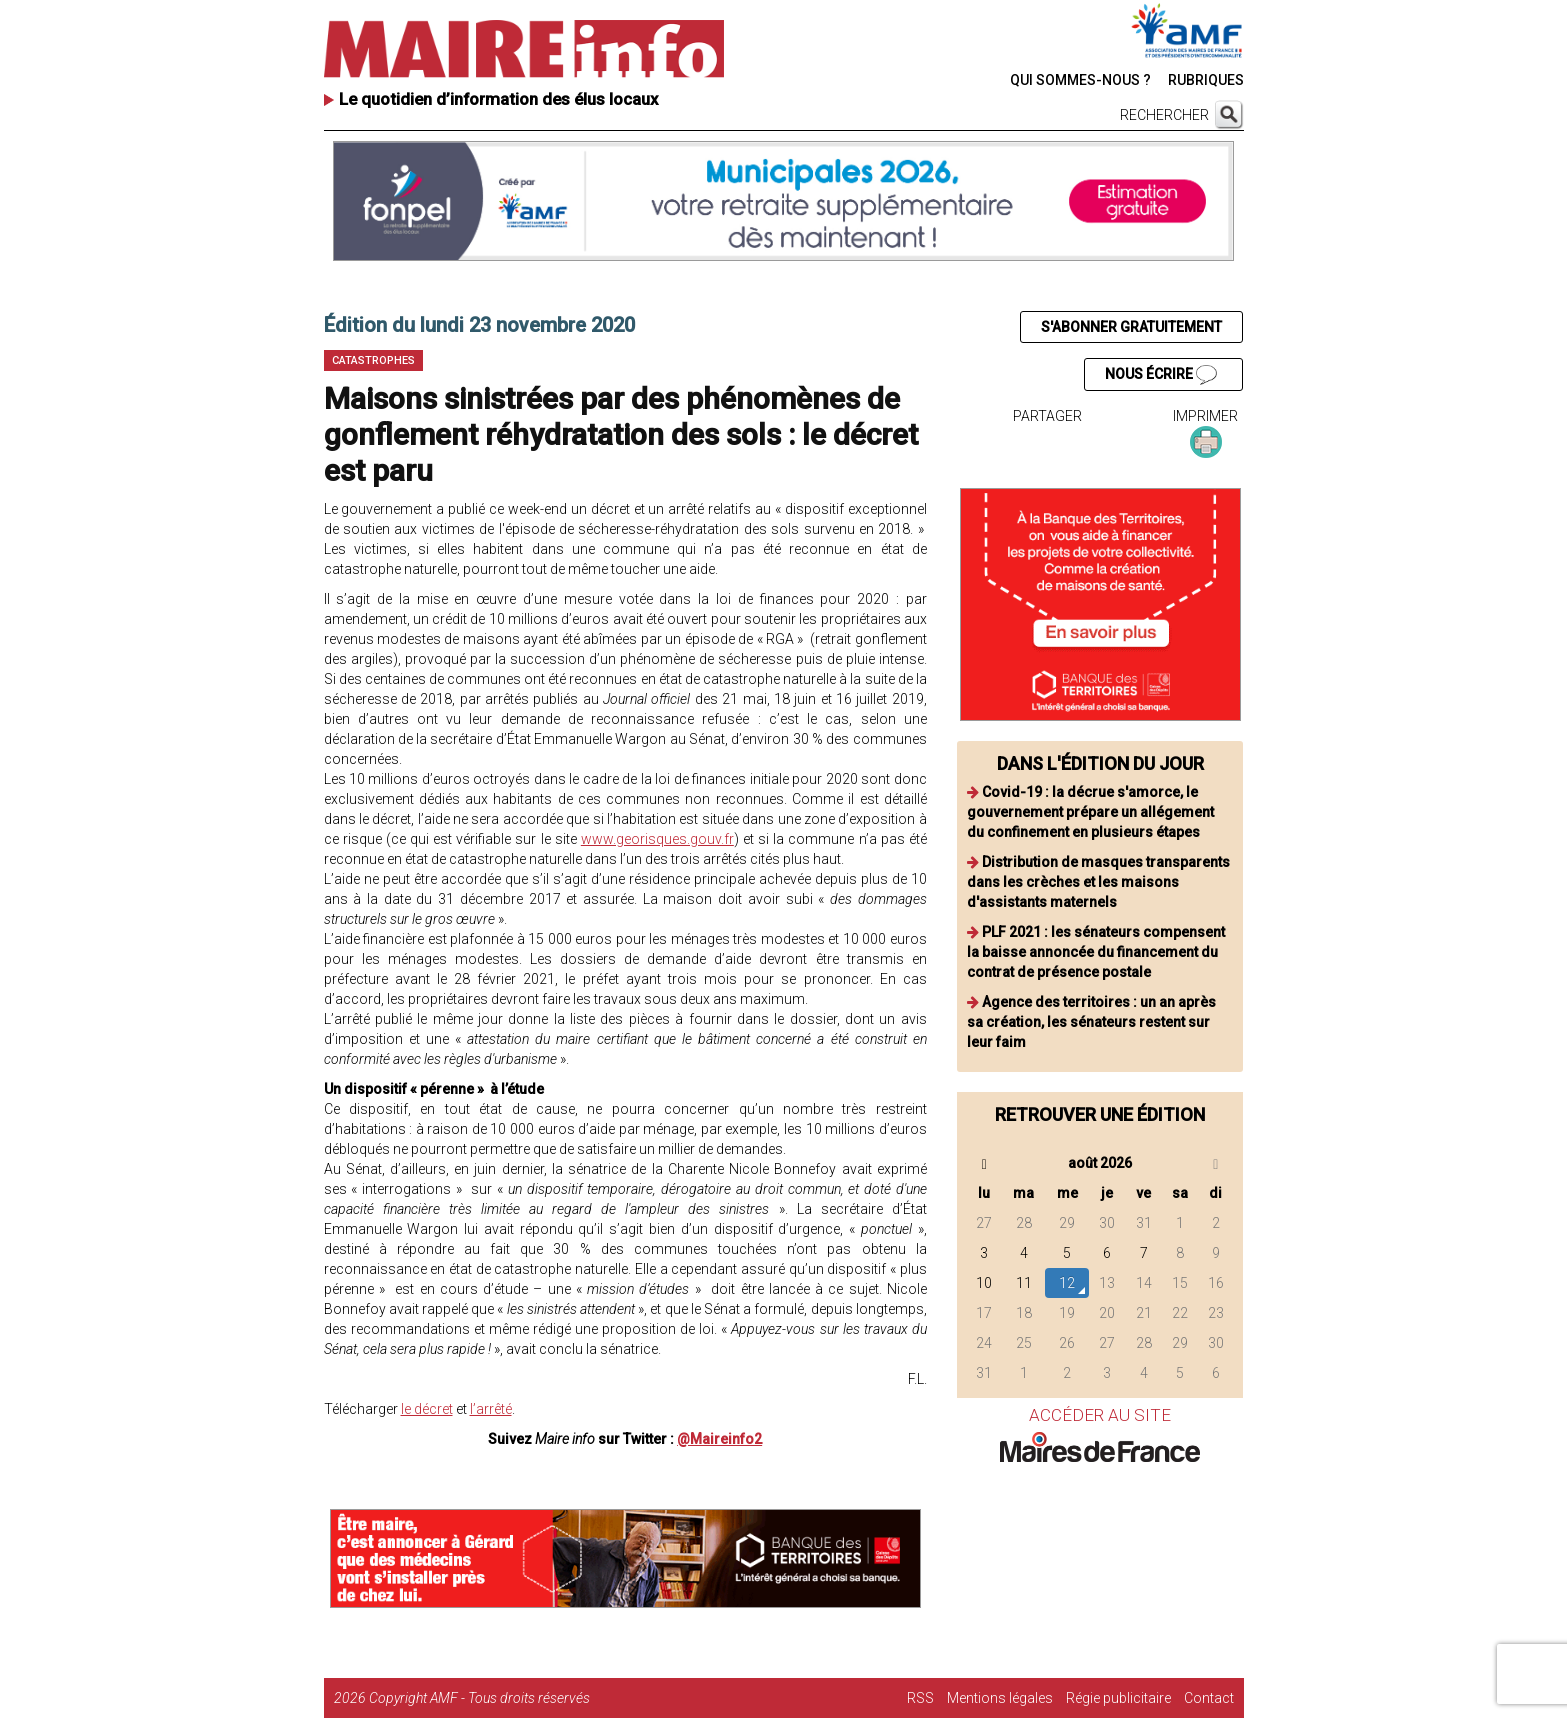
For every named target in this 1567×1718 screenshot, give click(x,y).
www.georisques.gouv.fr (657, 839)
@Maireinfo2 (719, 1439)
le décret (427, 1409)
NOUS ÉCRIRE (1161, 375)
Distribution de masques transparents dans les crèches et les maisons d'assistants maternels (1098, 882)
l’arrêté (491, 1409)
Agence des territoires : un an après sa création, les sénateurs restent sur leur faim (1091, 1022)
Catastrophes (373, 360)
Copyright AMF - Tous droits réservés (479, 1698)
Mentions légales (1000, 1698)
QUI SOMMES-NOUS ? (1080, 80)
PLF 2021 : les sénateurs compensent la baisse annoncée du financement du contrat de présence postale (1096, 952)
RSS (920, 1698)
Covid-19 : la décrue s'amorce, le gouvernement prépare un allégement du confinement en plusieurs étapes (1090, 812)
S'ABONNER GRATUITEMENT (1131, 327)
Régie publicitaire (1118, 1698)
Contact (1209, 1698)
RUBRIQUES (1206, 80)
